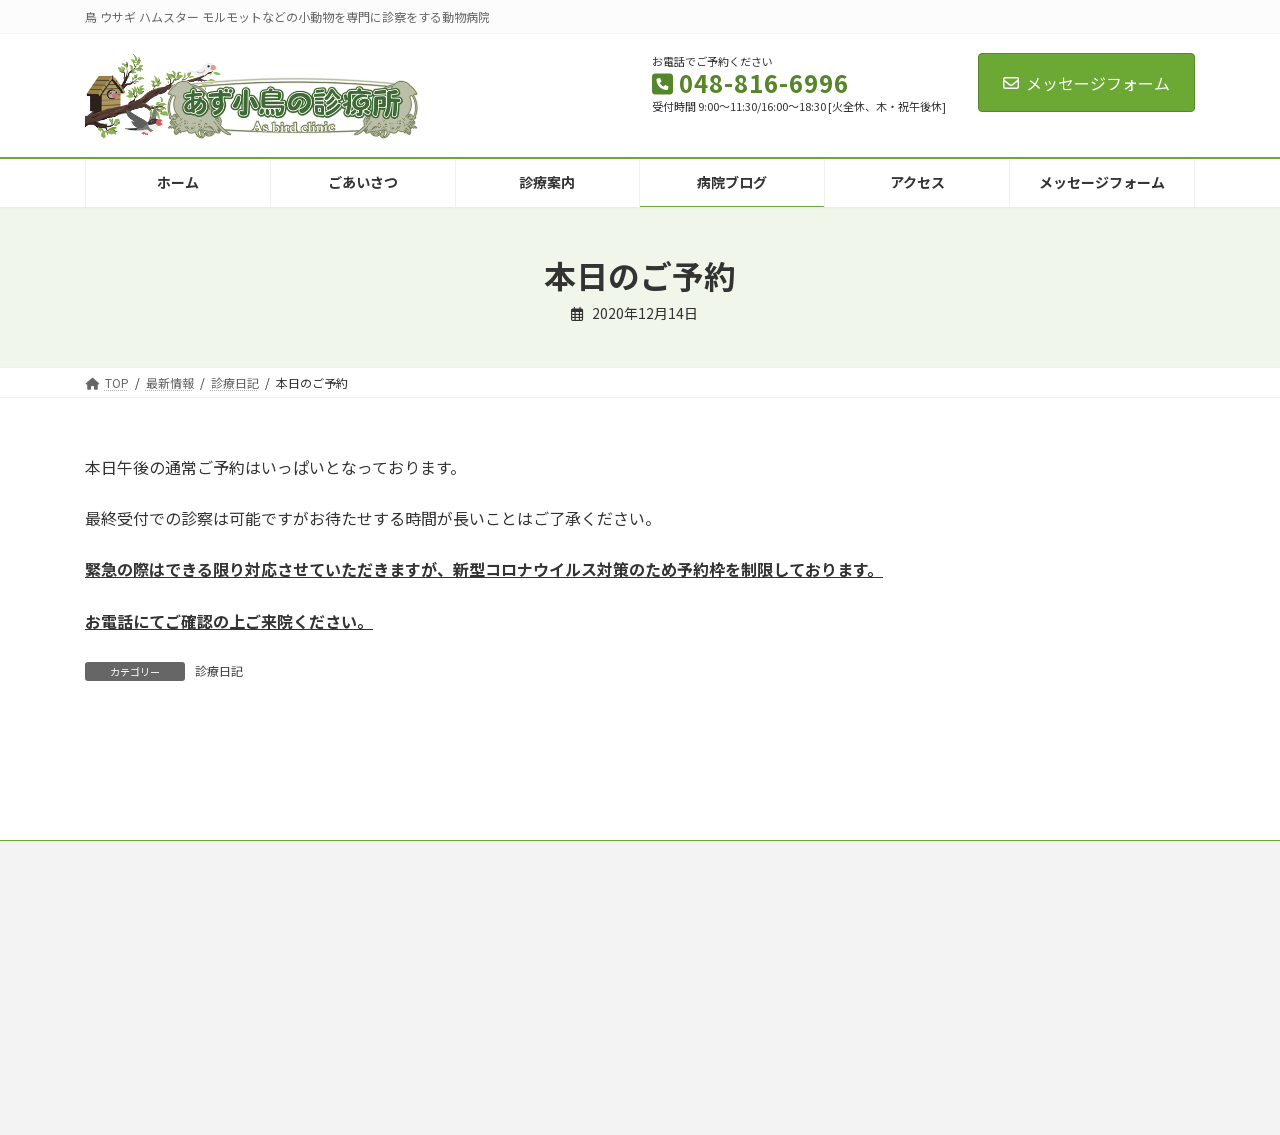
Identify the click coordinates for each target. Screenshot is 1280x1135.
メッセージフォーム (1086, 83)
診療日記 (219, 670)
